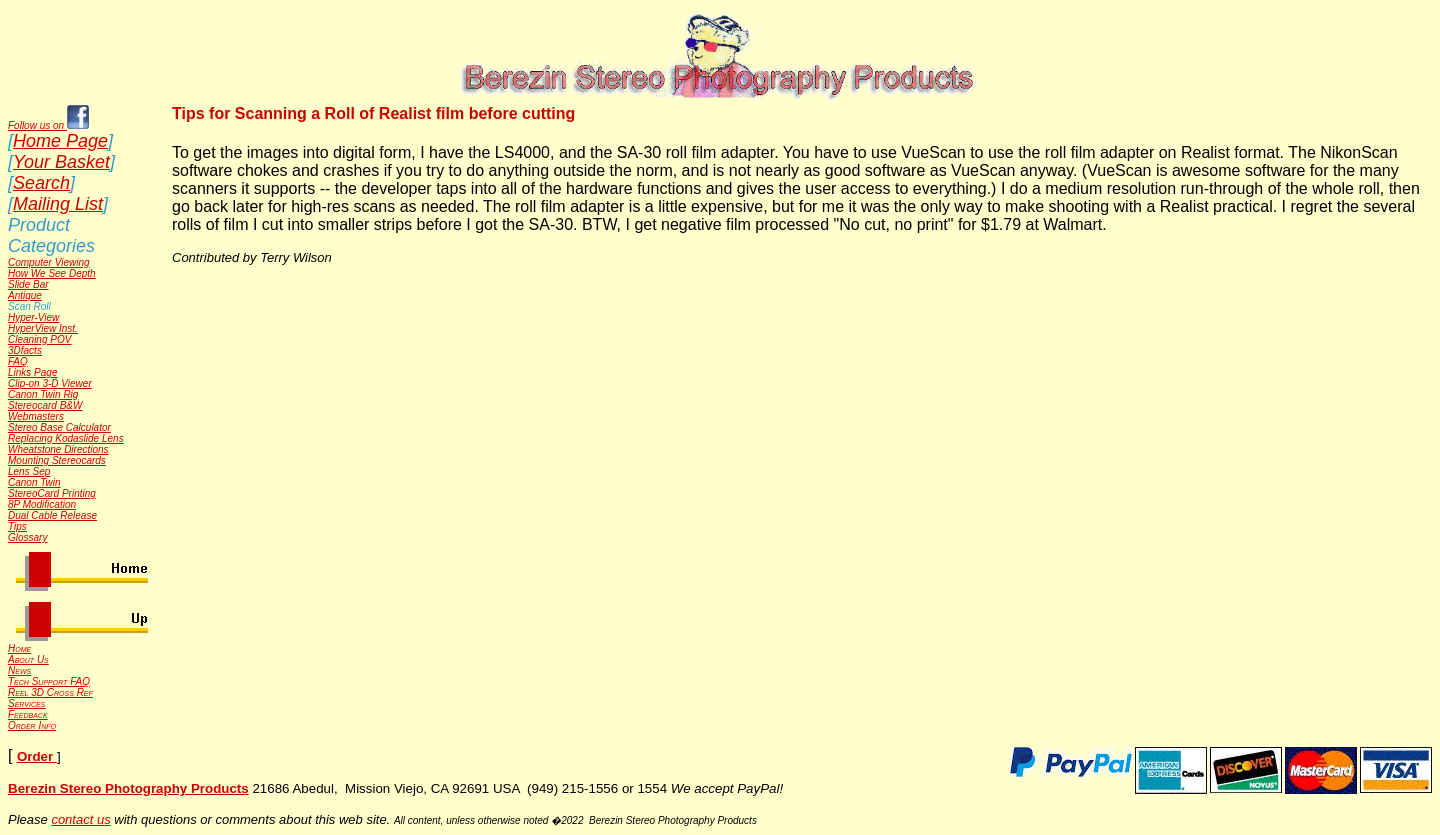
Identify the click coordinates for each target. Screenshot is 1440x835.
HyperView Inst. (43, 328)
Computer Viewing (49, 262)
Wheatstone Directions (58, 449)
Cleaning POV (39, 339)
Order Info (32, 725)
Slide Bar (28, 284)
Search (41, 183)
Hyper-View (33, 317)
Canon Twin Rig (43, 394)
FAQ (18, 361)
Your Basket (61, 162)
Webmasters (36, 416)
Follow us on (48, 125)
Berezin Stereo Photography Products (128, 788)
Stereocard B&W (45, 405)
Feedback (28, 714)
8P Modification (42, 504)
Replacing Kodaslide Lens (66, 438)
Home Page (60, 141)
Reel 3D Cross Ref (50, 692)
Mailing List (58, 204)
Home (19, 648)
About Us (28, 659)
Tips (17, 526)
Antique (25, 295)
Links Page (32, 372)
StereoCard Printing (52, 493)
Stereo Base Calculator (59, 427)
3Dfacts (25, 350)
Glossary (27, 537)
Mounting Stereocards (57, 460)
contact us (80, 819)
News (19, 670)
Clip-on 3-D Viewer (50, 383)
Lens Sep (29, 471)
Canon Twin (34, 482)
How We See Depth (52, 273)
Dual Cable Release (52, 515)
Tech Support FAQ (49, 681)
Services (26, 703)
